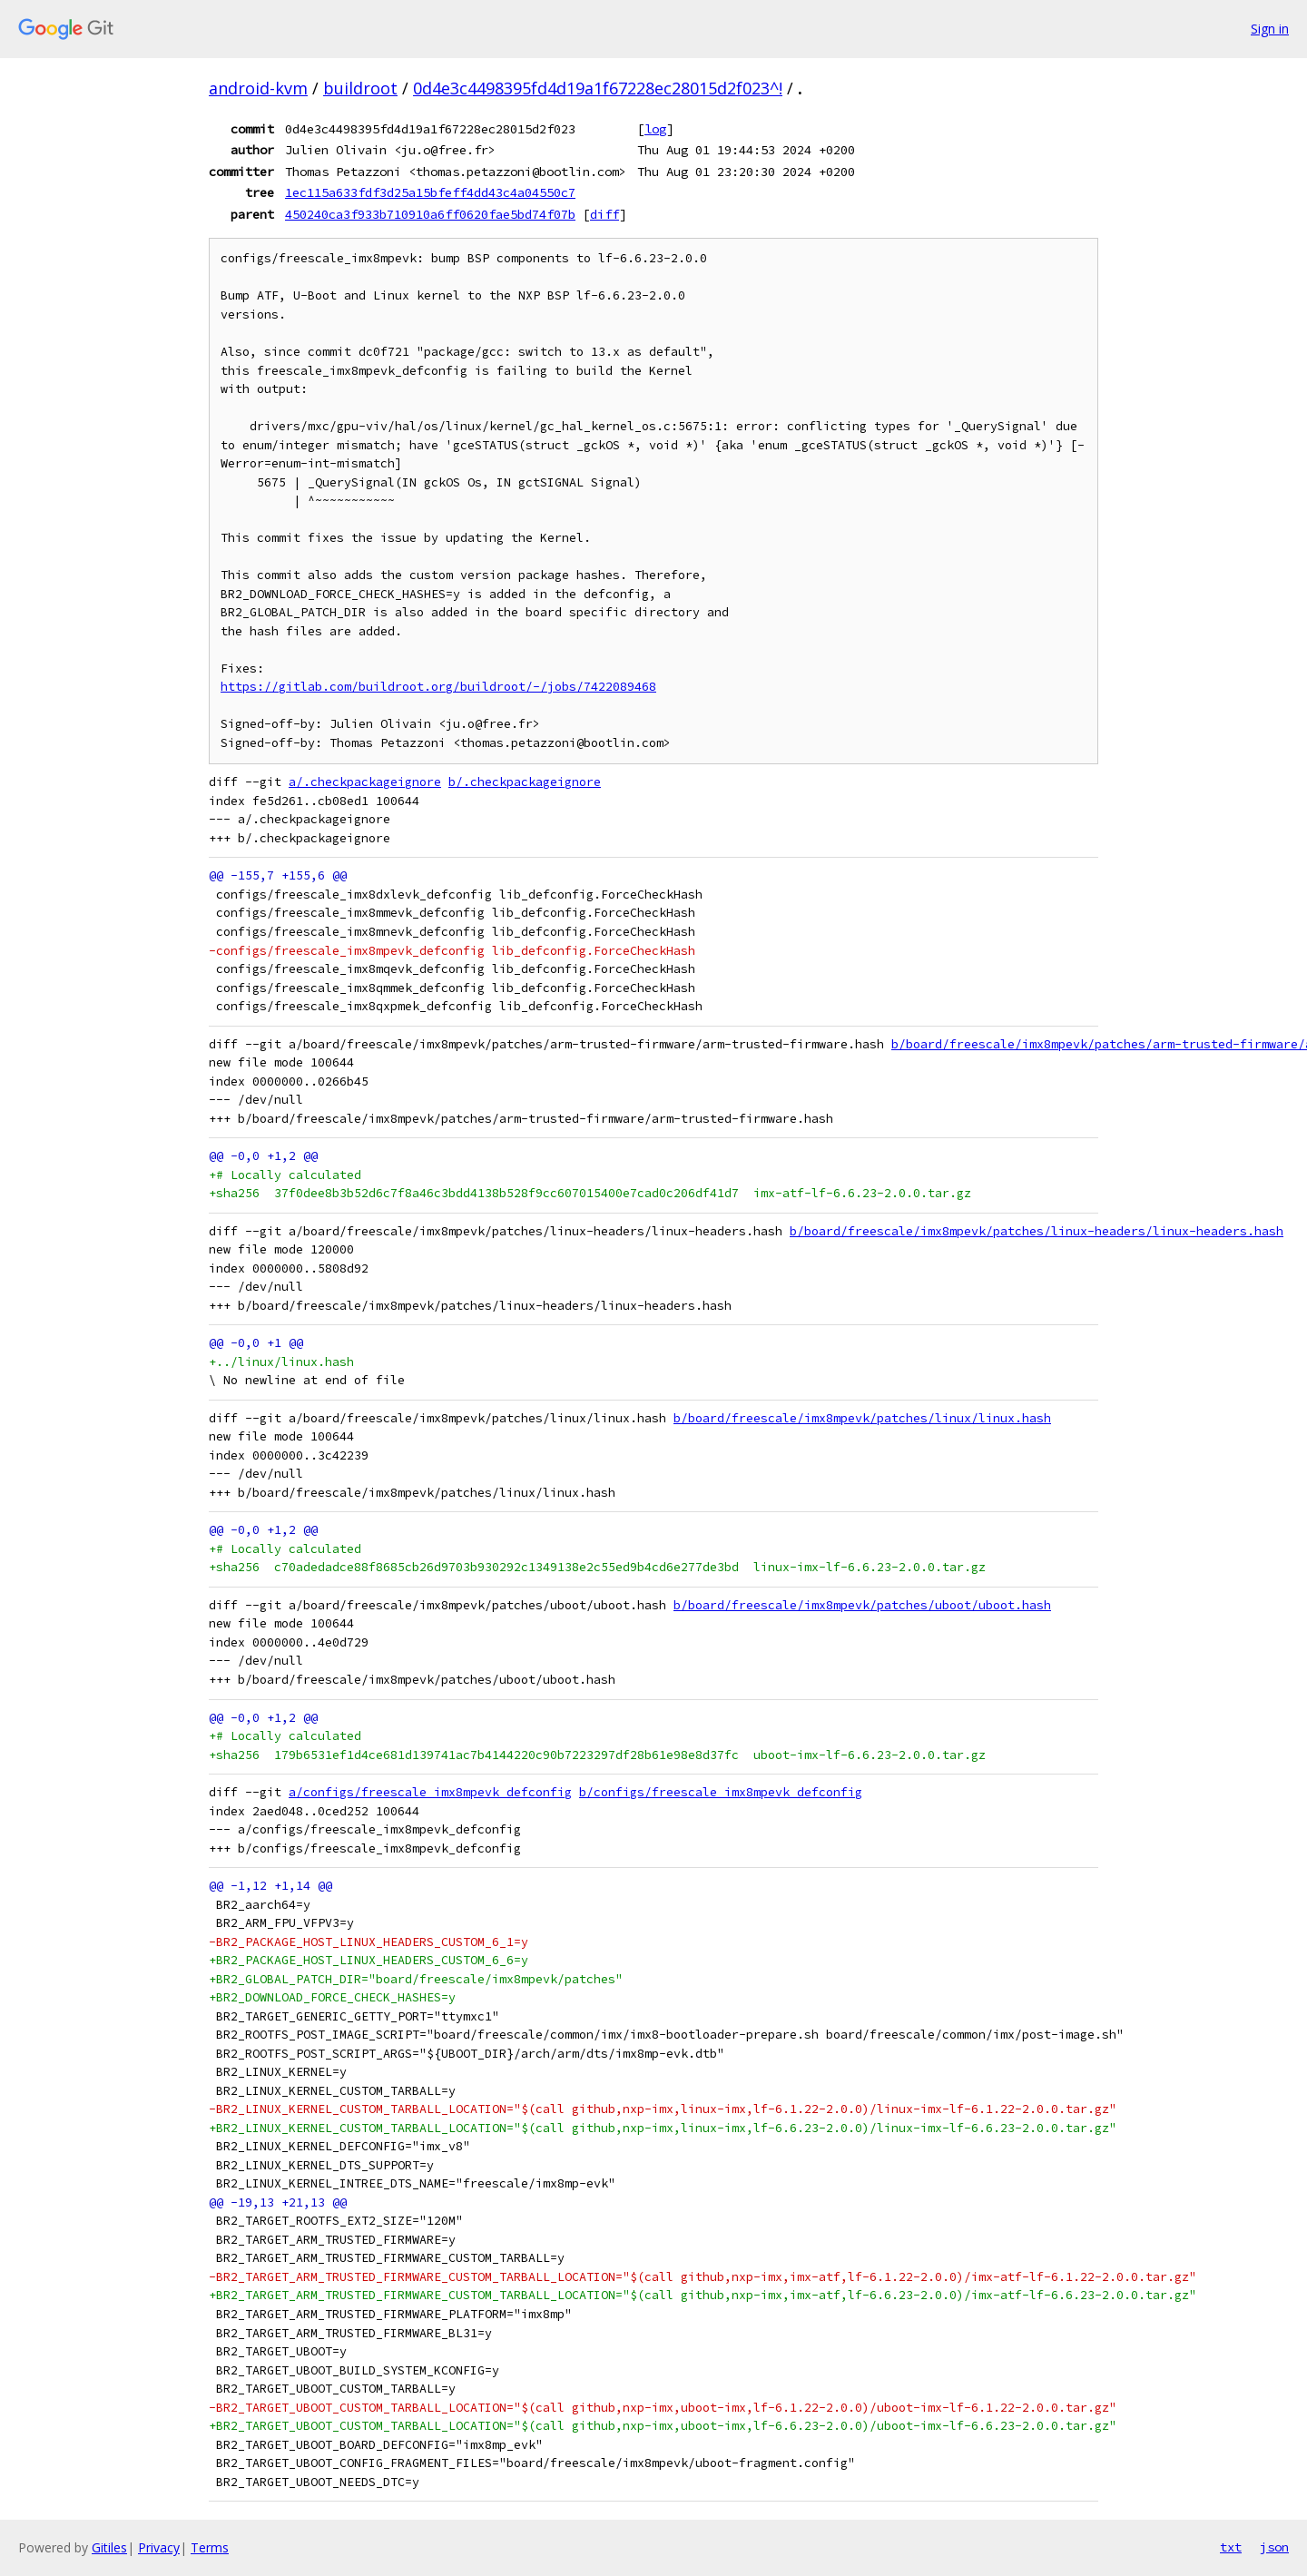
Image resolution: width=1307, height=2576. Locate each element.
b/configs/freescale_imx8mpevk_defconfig (720, 1792)
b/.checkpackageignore (524, 782)
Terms (210, 2547)
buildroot (360, 88)
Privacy (159, 2547)
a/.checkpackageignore (365, 782)
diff (604, 214)
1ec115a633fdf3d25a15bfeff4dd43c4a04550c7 (430, 192)
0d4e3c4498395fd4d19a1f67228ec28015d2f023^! (597, 88)
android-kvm (258, 88)
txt (1231, 2547)
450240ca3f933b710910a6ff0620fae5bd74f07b (430, 214)
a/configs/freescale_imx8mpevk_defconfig (430, 1792)
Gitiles (109, 2547)
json (1274, 2547)
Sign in (1270, 28)
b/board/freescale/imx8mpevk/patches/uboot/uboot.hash (862, 1605)
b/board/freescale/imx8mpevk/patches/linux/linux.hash (862, 1418)
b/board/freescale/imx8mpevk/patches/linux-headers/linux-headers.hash (1036, 1231)
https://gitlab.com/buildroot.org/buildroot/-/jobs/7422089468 (438, 686)
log (655, 129)
